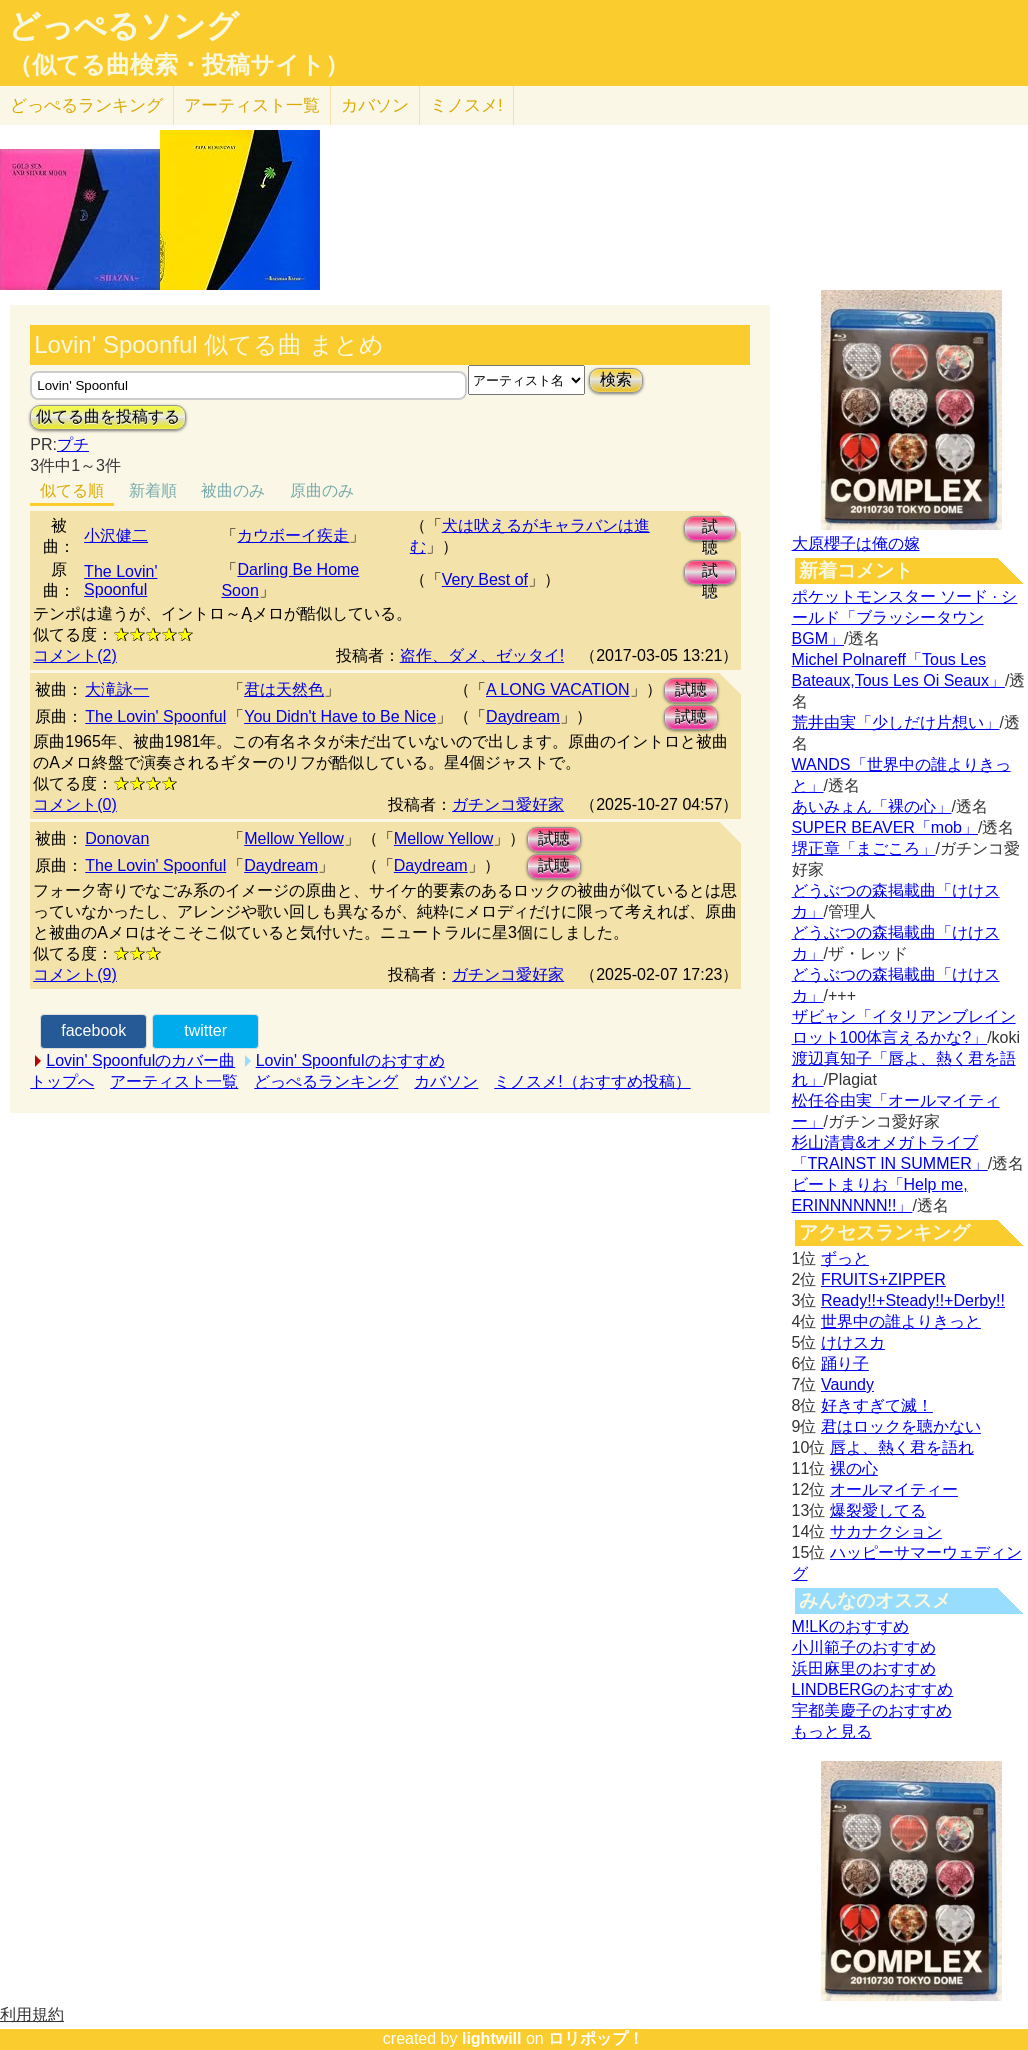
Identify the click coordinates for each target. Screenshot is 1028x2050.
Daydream (523, 716)
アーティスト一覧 (174, 1081)
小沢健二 (116, 535)
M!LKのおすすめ (850, 1626)
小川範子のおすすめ (864, 1647)
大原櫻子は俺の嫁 (856, 543)
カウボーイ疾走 (293, 535)
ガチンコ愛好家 (508, 804)
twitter (205, 1030)
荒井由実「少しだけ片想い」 (896, 722)
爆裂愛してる (878, 1510)
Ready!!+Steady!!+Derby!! (913, 1300)
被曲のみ (233, 490)
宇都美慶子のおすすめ (872, 1710)
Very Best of (485, 579)
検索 (616, 379)
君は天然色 (284, 689)
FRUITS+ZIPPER (883, 1279)
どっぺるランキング (326, 1081)
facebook (93, 1030)
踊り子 (845, 1363)
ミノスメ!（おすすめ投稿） (592, 1081)
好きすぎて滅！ (877, 1405)
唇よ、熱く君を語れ (902, 1447)
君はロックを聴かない (901, 1426)
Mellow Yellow (294, 838)
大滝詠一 (117, 689)
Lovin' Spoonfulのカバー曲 (140, 1060)
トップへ (62, 1081)
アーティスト (252, 105)
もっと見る (832, 1731)
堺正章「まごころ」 (864, 848)
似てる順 (72, 490)
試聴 (710, 529)
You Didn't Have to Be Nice (340, 716)
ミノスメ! (466, 105)
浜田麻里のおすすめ (864, 1668)
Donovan (117, 838)
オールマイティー (894, 1489)
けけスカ (853, 1342)
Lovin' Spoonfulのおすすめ (350, 1060)
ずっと (845, 1258)
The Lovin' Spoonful (120, 580)
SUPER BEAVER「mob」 (885, 827)
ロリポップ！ (596, 2038)
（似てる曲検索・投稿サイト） (178, 65)
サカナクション (886, 1531)
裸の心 (854, 1468)
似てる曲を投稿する (108, 416)
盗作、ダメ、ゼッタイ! (482, 655)
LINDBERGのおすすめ (873, 1689)
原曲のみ (322, 490)
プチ (73, 444)
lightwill (492, 2038)
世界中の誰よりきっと (901, 1321)
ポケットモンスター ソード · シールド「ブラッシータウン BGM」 (905, 617)
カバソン (375, 105)
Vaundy (847, 1384)
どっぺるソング (123, 26)
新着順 (153, 490)
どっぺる (86, 105)
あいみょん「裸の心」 (872, 806)
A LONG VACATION (557, 689)
